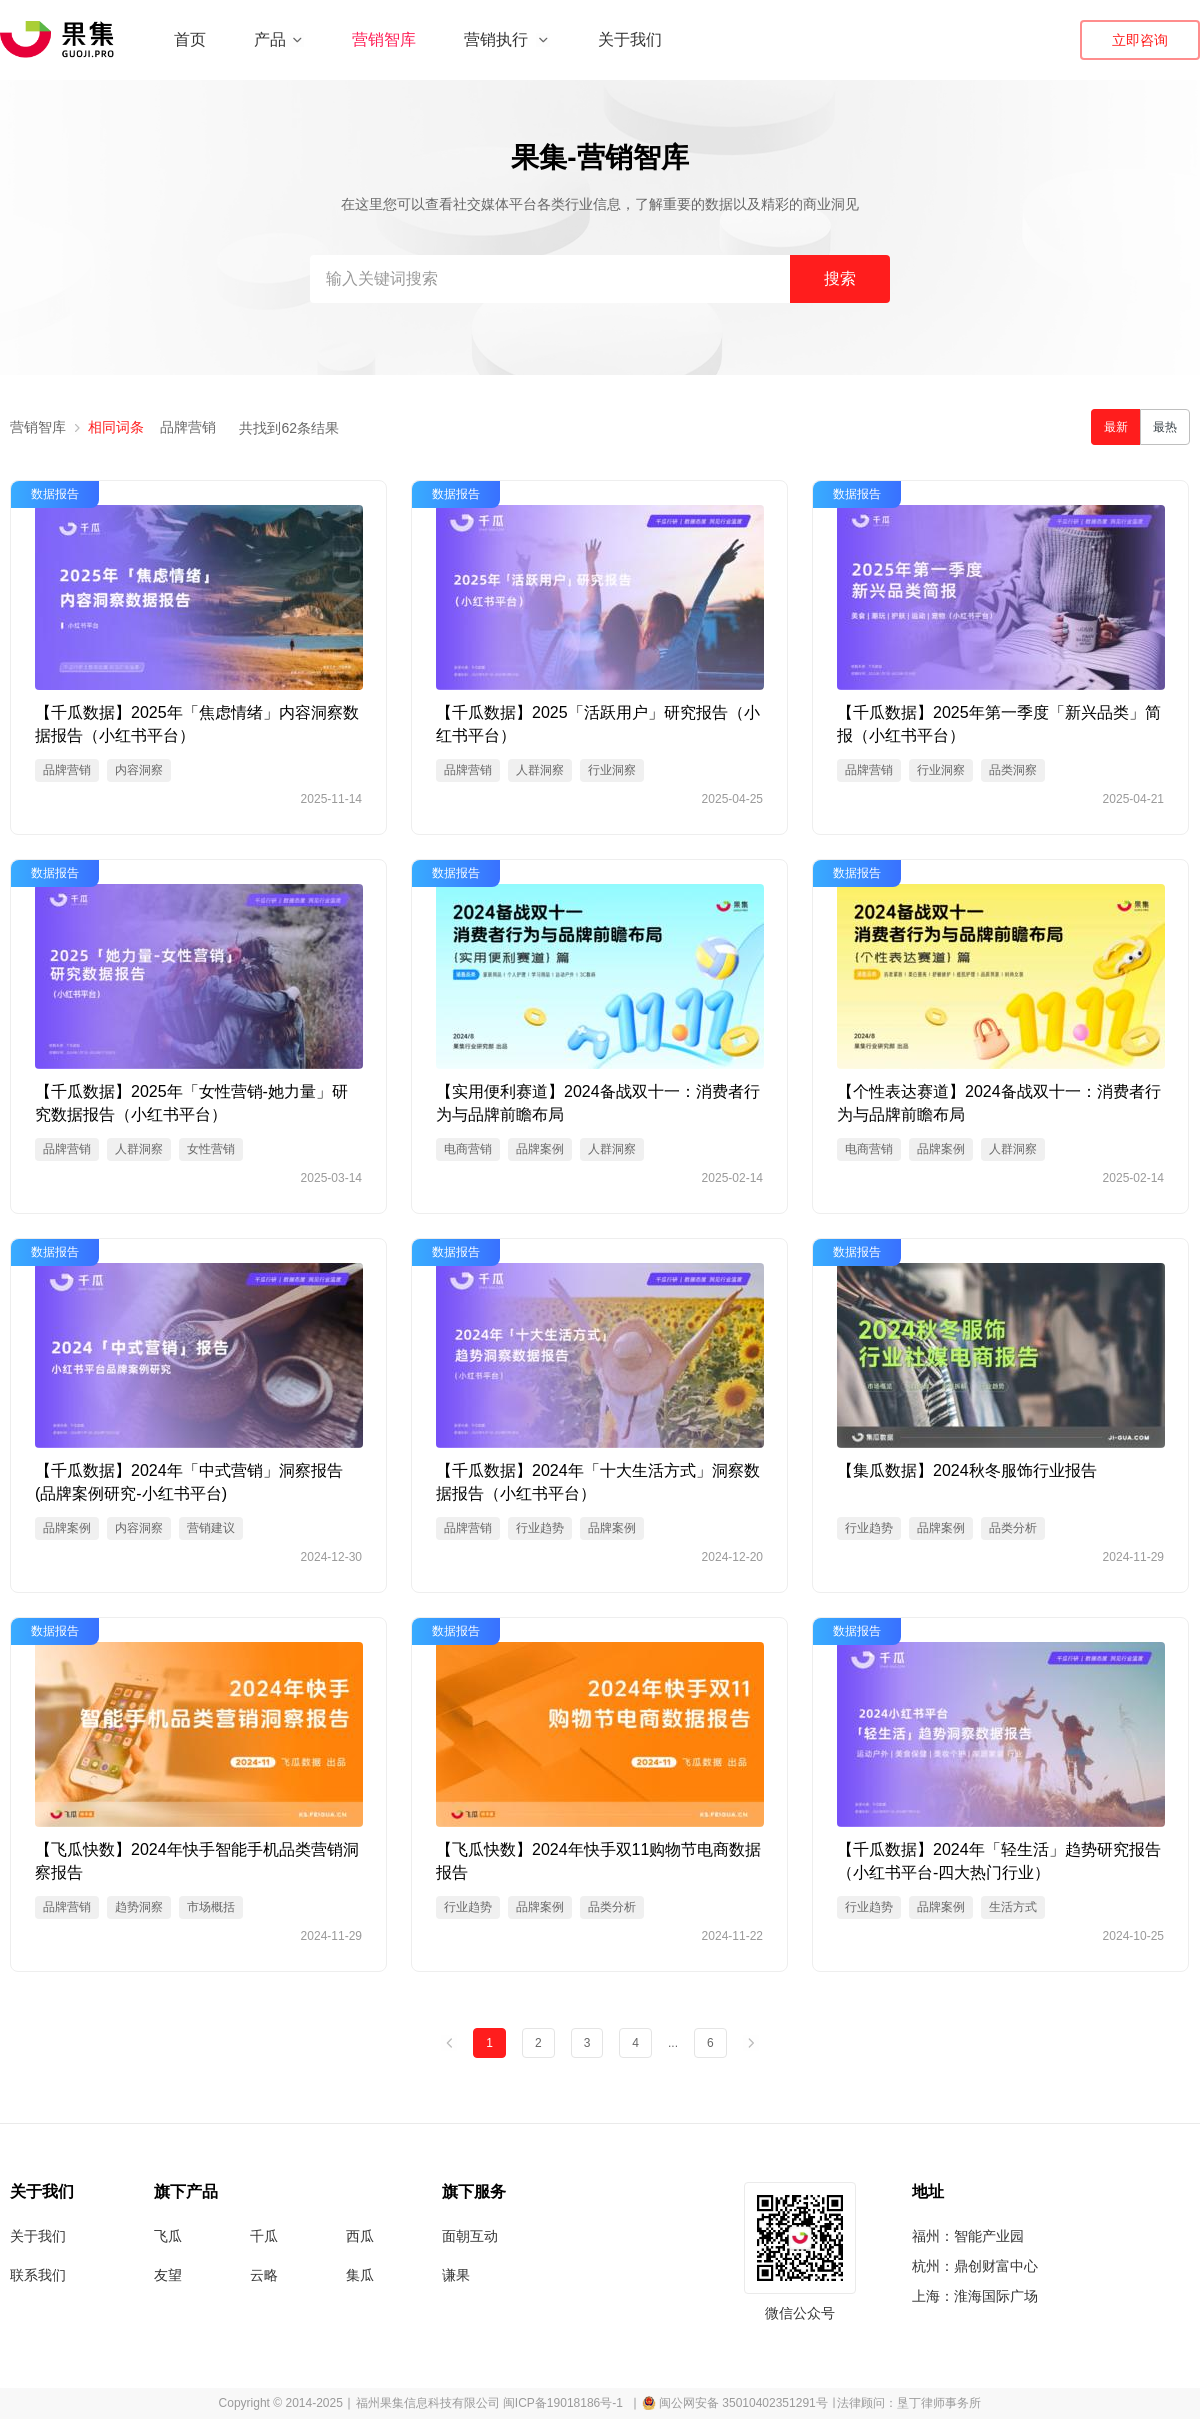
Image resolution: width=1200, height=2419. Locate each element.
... (673, 2043)
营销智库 (384, 39)
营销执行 (507, 39)
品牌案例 (540, 1149)
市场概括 (211, 1907)
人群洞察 (540, 770)
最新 (1116, 427)
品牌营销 (188, 427)
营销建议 (211, 1528)
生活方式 (1013, 1907)
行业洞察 (612, 770)
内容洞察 (139, 770)
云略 (264, 2275)
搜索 (840, 278)
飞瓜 (168, 2236)
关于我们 (630, 39)
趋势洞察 (139, 1907)
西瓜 (360, 2236)
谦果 (456, 2275)
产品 (279, 39)
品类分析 (1013, 1528)
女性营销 (211, 1149)
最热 (1165, 427)
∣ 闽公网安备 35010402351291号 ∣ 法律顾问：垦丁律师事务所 (806, 2403)
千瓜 (264, 2236)
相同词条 (116, 427)
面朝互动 (470, 2236)
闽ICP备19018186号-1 (563, 2403)
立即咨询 (1140, 40)
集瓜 (360, 2275)
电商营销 (468, 1149)
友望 (168, 2275)
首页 (190, 39)
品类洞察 (1013, 770)
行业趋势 (540, 1528)
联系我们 (38, 2275)
